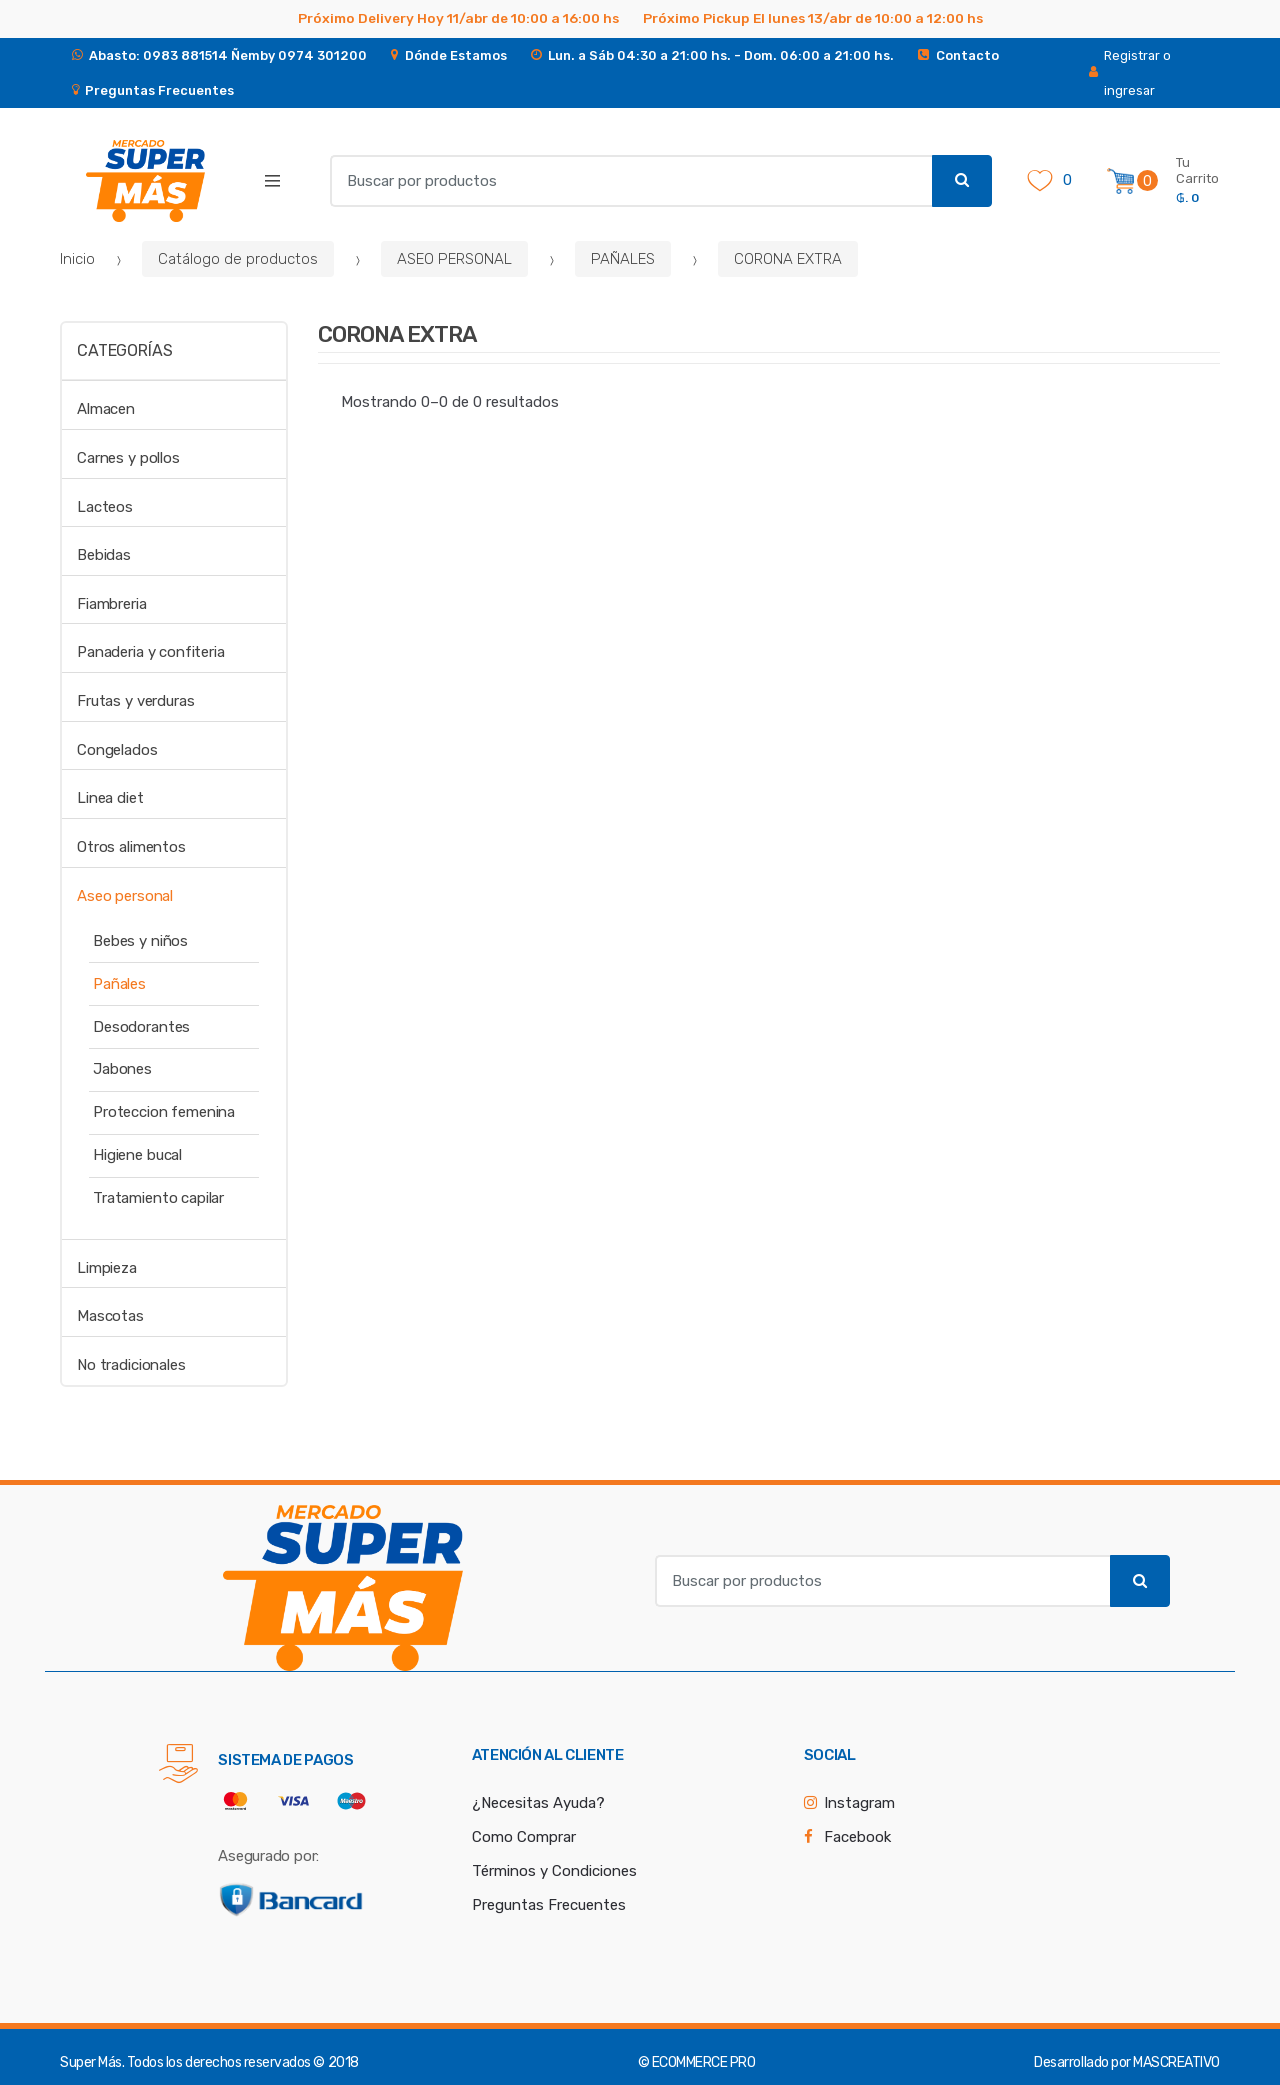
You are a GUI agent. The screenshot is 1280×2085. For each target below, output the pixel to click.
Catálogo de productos (238, 259)
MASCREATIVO (1176, 2062)
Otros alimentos (131, 847)
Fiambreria (112, 604)
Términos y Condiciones (554, 1871)
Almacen (106, 409)
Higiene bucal (137, 1155)
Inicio (77, 259)
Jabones (122, 1069)
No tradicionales (131, 1365)
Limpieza (107, 1268)
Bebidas (104, 555)
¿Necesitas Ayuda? (538, 1803)
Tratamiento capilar (158, 1198)
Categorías (124, 350)
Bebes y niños (140, 941)
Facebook (857, 1837)
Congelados (117, 750)
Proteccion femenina (164, 1112)
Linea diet (110, 798)
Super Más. (92, 2062)
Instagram (859, 1803)
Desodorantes (141, 1027)
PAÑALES (623, 259)
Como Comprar (524, 1837)
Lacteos (105, 507)
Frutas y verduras (135, 701)
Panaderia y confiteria (151, 652)
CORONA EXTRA (788, 259)
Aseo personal (125, 896)
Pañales (119, 984)
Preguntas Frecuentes (549, 1905)
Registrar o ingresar (1130, 73)
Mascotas (110, 1316)
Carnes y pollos (128, 458)
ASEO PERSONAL (454, 259)
